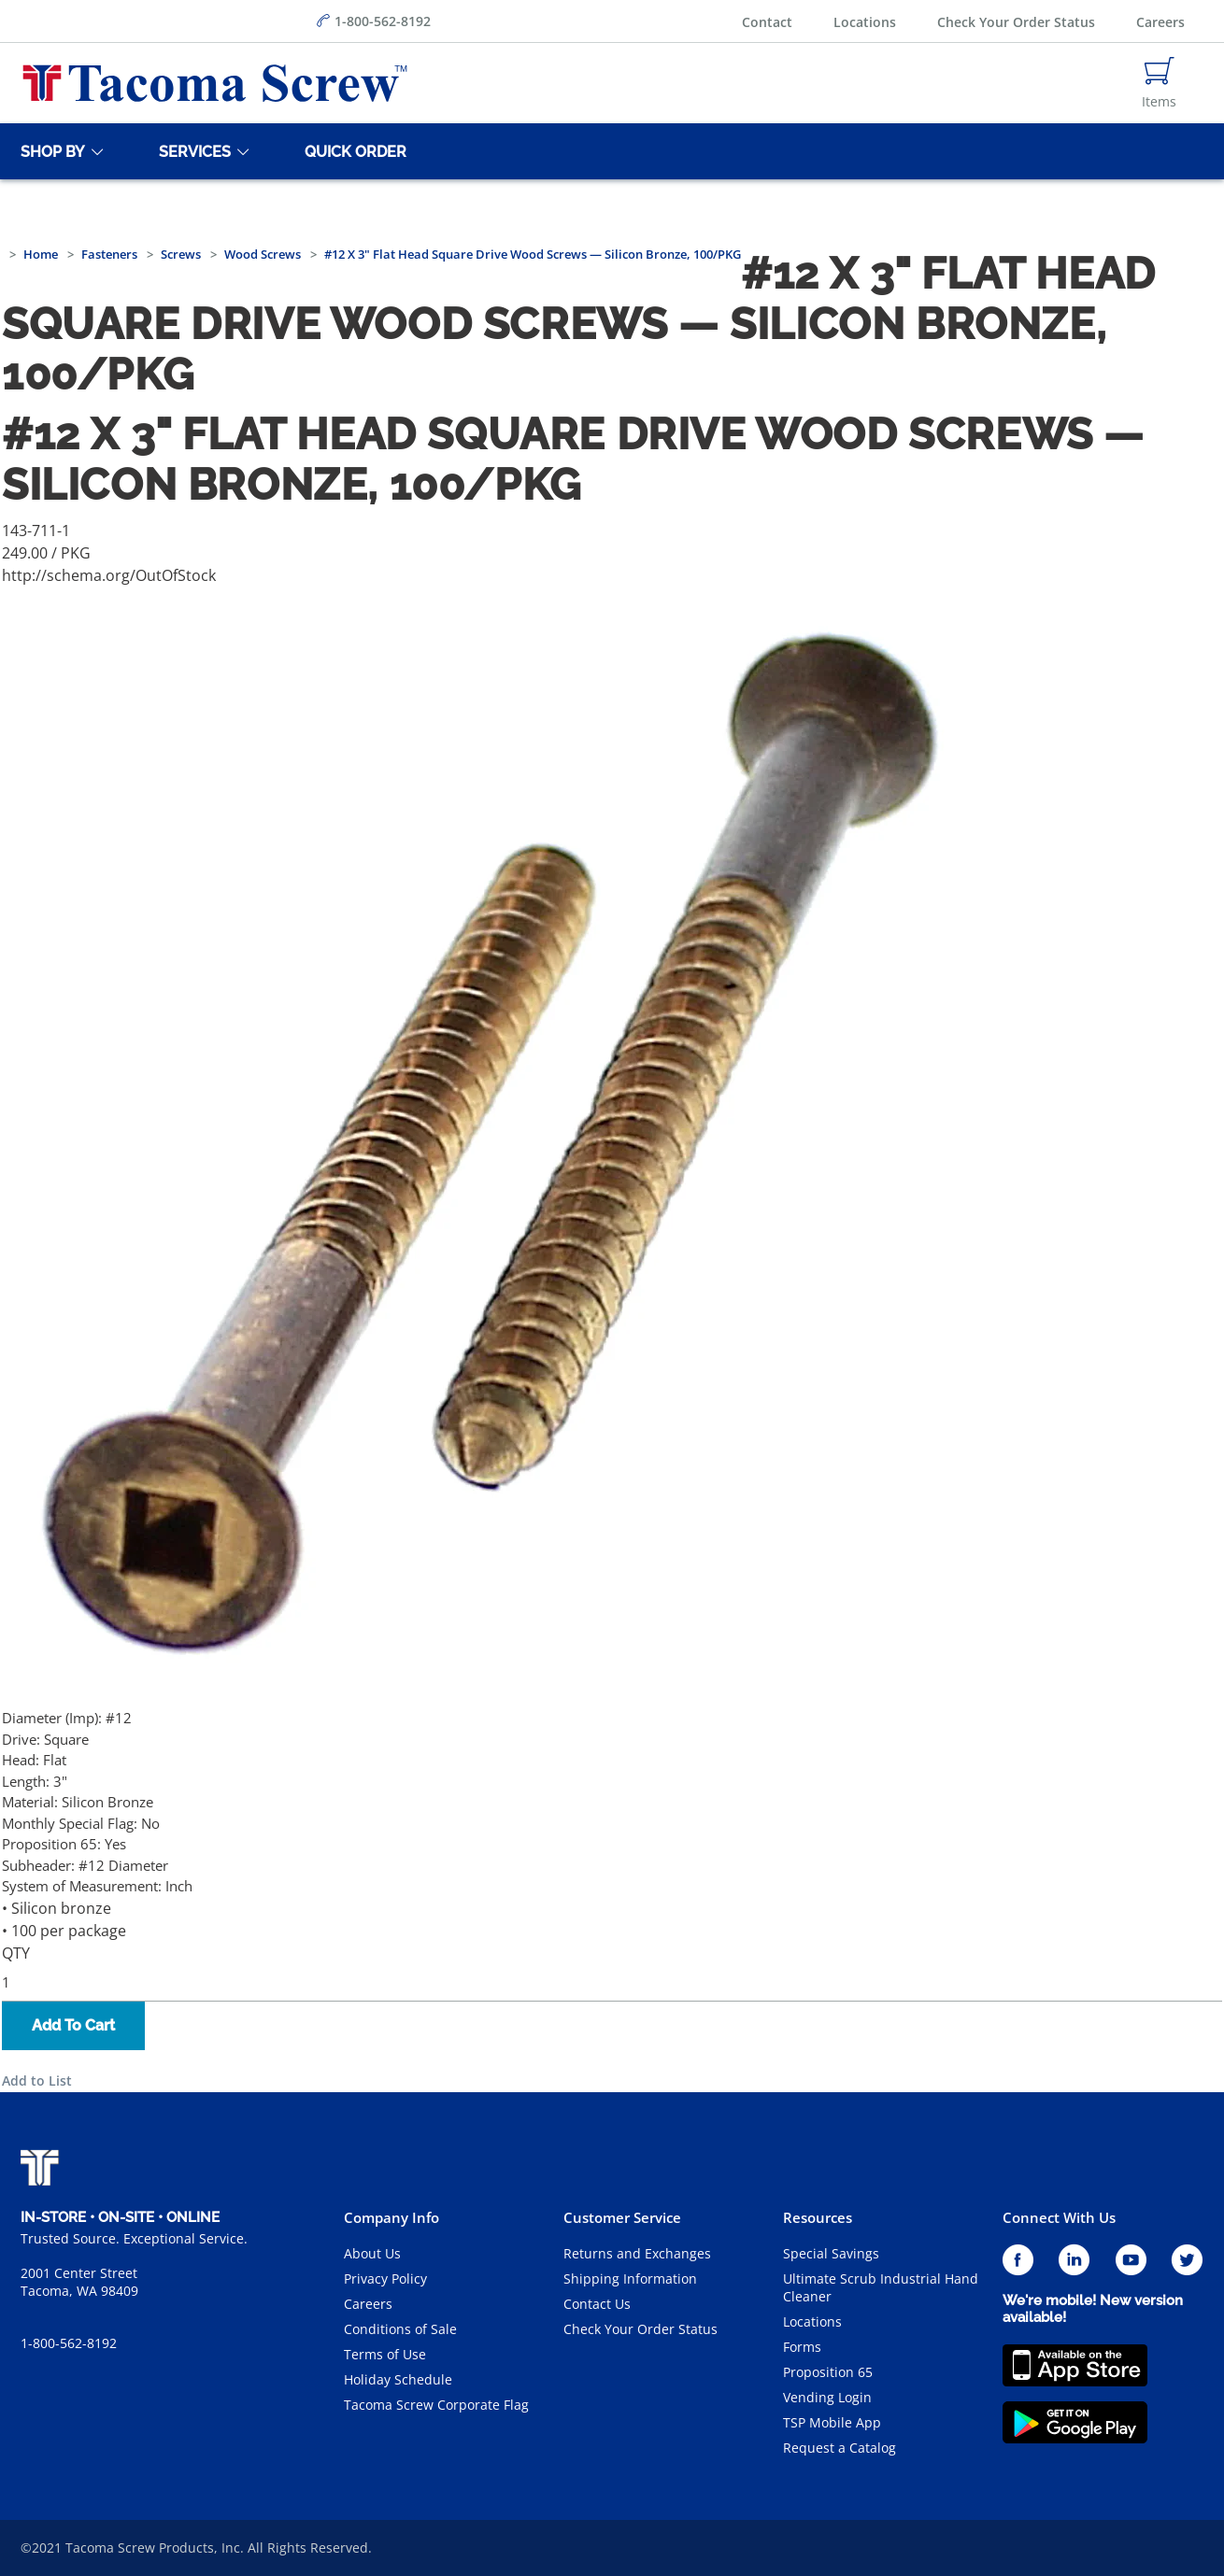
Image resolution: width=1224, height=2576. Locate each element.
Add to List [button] (37, 2080)
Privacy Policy (385, 2278)
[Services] (191, 151)
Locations (864, 22)
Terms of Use (385, 2354)
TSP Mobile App (832, 2422)
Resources (817, 2217)
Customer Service (622, 2217)
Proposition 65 (828, 2372)
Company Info (391, 2217)
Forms (802, 2347)
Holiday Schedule (398, 2379)
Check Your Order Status (1016, 22)
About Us (372, 2253)
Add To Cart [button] (73, 2025)
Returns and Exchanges (637, 2253)
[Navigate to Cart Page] (1159, 83)
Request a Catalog (839, 2447)
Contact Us (597, 2304)
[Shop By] (49, 151)
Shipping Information (630, 2278)
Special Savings (831, 2253)
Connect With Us (1059, 2217)
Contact (767, 22)
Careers (1160, 22)
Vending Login (827, 2397)
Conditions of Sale (400, 2329)
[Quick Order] (352, 151)
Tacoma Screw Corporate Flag (436, 2404)
